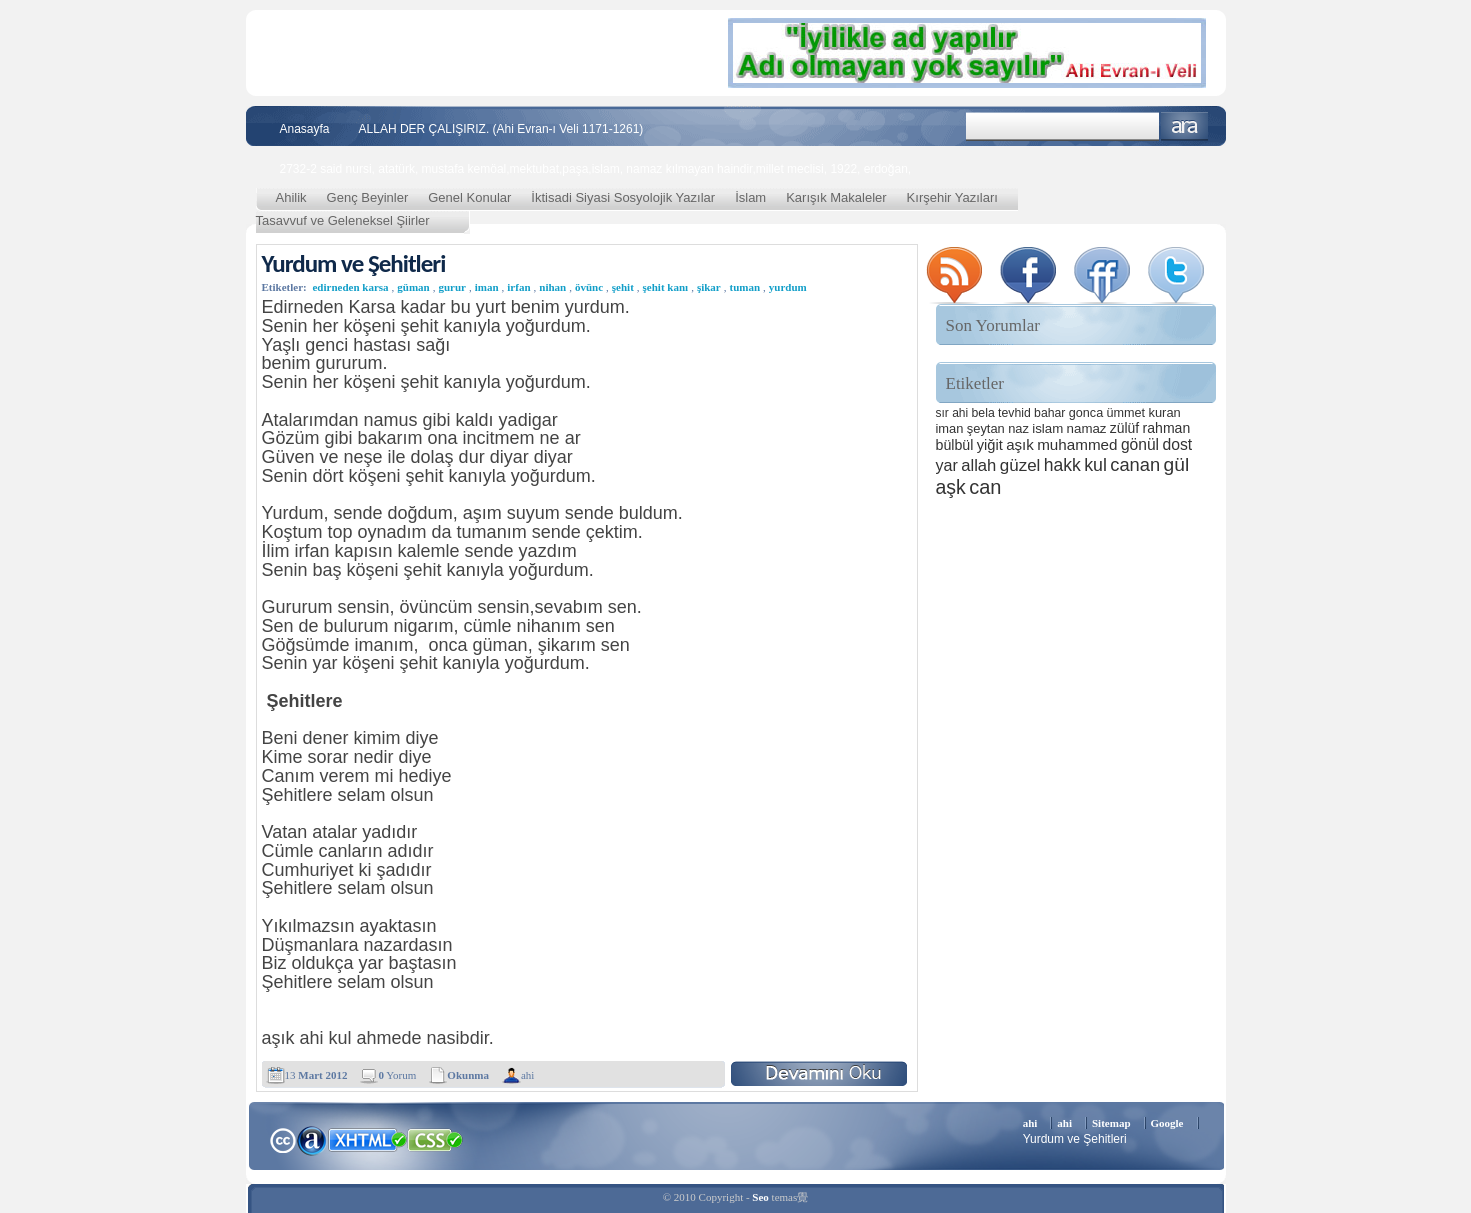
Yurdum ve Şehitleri (354, 263)
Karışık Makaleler (836, 197)
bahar (1049, 413)
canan (1135, 464)
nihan (552, 287)
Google (1167, 1123)
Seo (760, 1197)
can (985, 487)
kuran (1164, 412)
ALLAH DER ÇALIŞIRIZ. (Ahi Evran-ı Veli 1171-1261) (501, 129)
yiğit (990, 445)
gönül (1140, 444)
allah (978, 465)
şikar (709, 287)
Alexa (312, 1140)
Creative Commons (282, 1138)
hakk (1062, 465)
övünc (589, 287)
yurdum (788, 287)
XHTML (367, 1138)
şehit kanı (666, 287)
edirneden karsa (350, 287)
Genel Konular (469, 197)
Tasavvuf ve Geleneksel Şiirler (343, 220)
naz (1018, 428)
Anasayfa (305, 129)
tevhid (1014, 413)
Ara (1184, 126)
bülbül (955, 445)
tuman (744, 287)
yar (947, 465)
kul (1095, 465)
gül (1177, 464)
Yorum (397, 1075)
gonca (1086, 413)
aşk (951, 487)
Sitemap (1111, 1123)
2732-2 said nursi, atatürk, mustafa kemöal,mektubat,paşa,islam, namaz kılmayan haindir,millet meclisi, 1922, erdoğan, (596, 169)
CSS (435, 1139)
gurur (452, 287)
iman (487, 287)
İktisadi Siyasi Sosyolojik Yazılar (623, 197)
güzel (1020, 465)
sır (942, 413)
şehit (623, 287)
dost (1177, 444)
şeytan (986, 428)
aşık (1020, 444)
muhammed (1077, 444)
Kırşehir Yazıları (952, 197)
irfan (518, 287)
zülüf (1124, 428)
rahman (1167, 428)
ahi (527, 1075)
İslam (750, 197)
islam (1047, 428)
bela (983, 413)
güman (413, 287)
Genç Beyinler (368, 197)
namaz (1087, 428)
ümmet (1126, 413)
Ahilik (291, 197)
